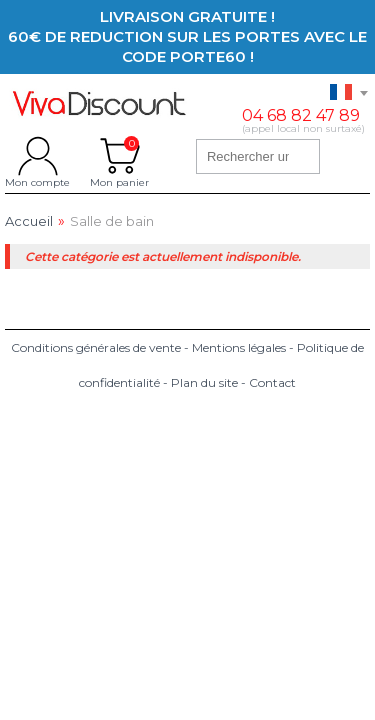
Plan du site (204, 382)
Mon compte (37, 156)
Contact (272, 382)
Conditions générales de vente (96, 347)
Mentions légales (239, 347)
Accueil (29, 221)
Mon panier (119, 156)
